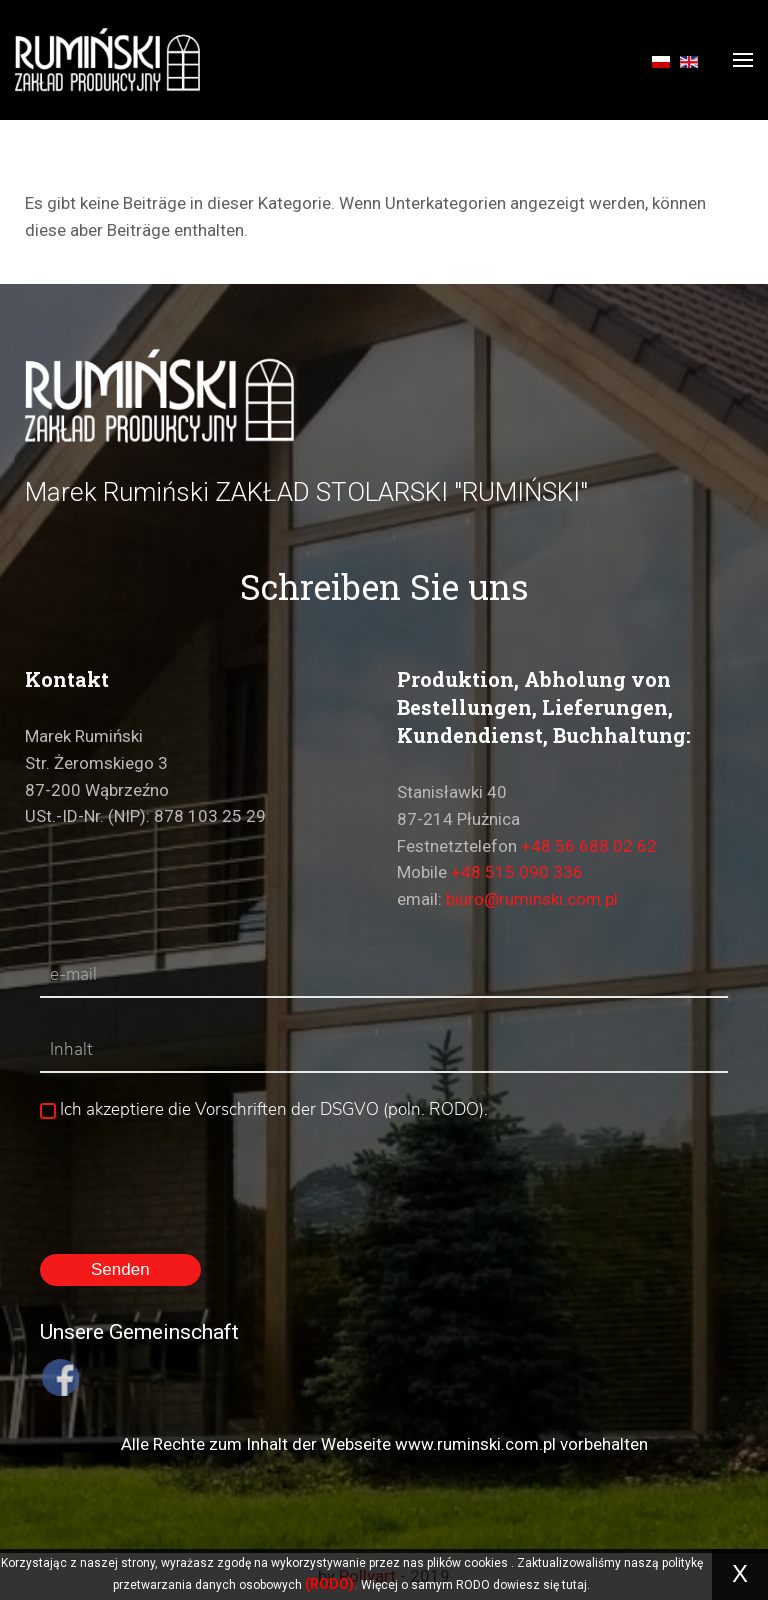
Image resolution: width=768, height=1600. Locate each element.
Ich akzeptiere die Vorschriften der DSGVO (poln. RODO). (264, 1109)
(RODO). (331, 1584)
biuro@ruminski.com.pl (532, 899)
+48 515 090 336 (517, 872)
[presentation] (192, 1173)
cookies (486, 1563)
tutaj (574, 1585)
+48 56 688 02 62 (589, 846)
